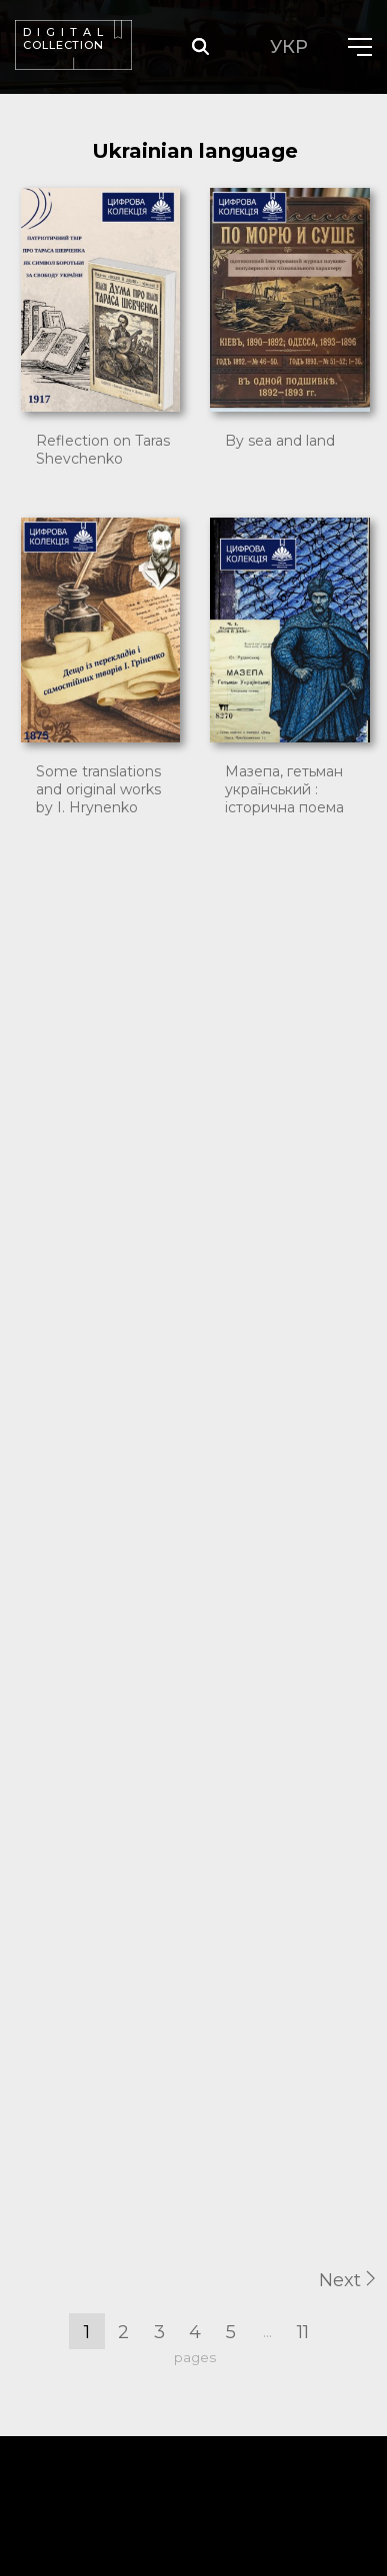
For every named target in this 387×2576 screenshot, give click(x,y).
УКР (289, 47)
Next (347, 2280)
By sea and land (280, 441)
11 (303, 2332)
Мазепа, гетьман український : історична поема (284, 789)
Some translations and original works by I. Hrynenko (98, 789)
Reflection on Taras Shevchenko (103, 450)
